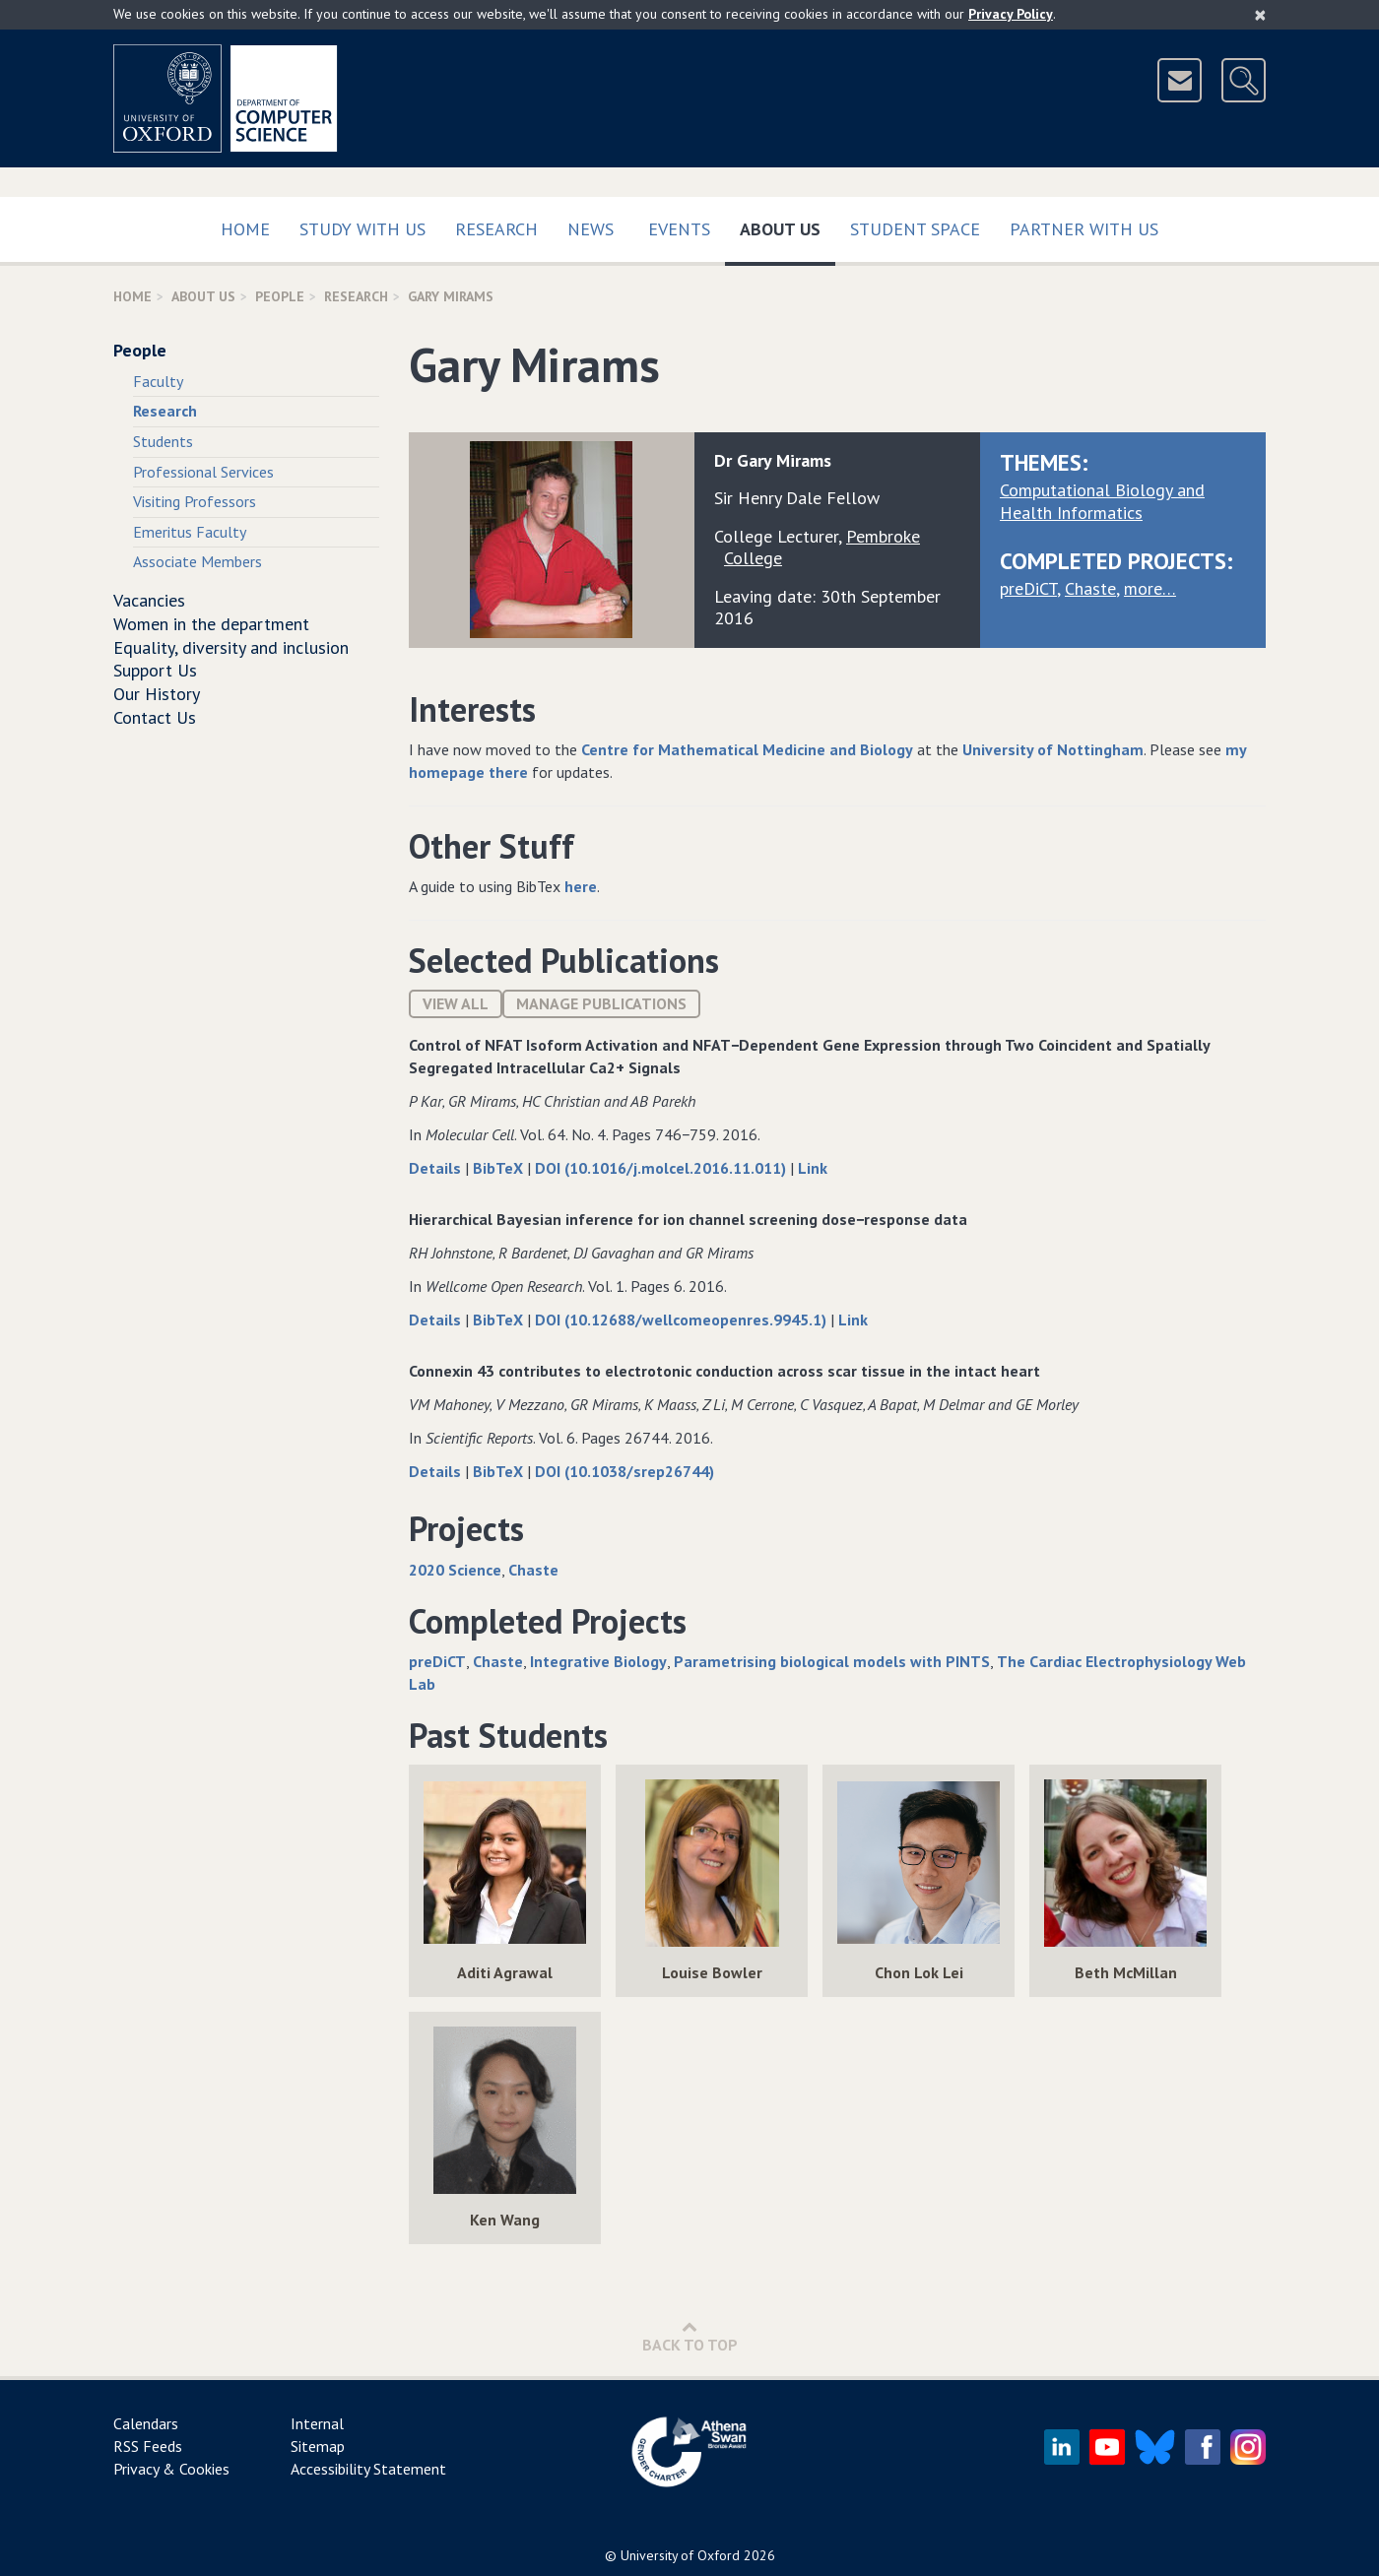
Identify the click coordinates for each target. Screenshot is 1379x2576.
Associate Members (197, 561)
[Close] (1260, 15)
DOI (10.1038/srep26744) (624, 1471)
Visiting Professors (194, 501)
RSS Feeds (147, 2446)
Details (437, 1168)
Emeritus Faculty (189, 532)
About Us (787, 225)
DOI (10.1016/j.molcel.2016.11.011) (662, 1168)
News (590, 229)
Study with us (362, 229)
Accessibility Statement (368, 2469)
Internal (317, 2423)
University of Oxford (680, 2555)
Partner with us (1084, 229)
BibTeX (500, 1168)
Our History (156, 693)
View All (456, 1003)
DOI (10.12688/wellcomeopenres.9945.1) (682, 1319)
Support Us (155, 670)
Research (496, 229)
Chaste (1090, 588)
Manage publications (601, 1003)
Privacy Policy (1010, 14)
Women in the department (211, 623)
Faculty (158, 381)
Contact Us (154, 717)
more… (1150, 588)
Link (812, 1168)
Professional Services (203, 472)
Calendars (145, 2423)
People (279, 296)
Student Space (915, 229)
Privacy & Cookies (171, 2469)
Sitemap (318, 2446)
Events (679, 229)
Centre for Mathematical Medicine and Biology (747, 749)
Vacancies (149, 600)
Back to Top (690, 2336)
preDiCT (1028, 588)
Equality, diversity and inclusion (231, 647)
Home (245, 229)
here (580, 886)
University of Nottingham (1053, 749)
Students (163, 441)
